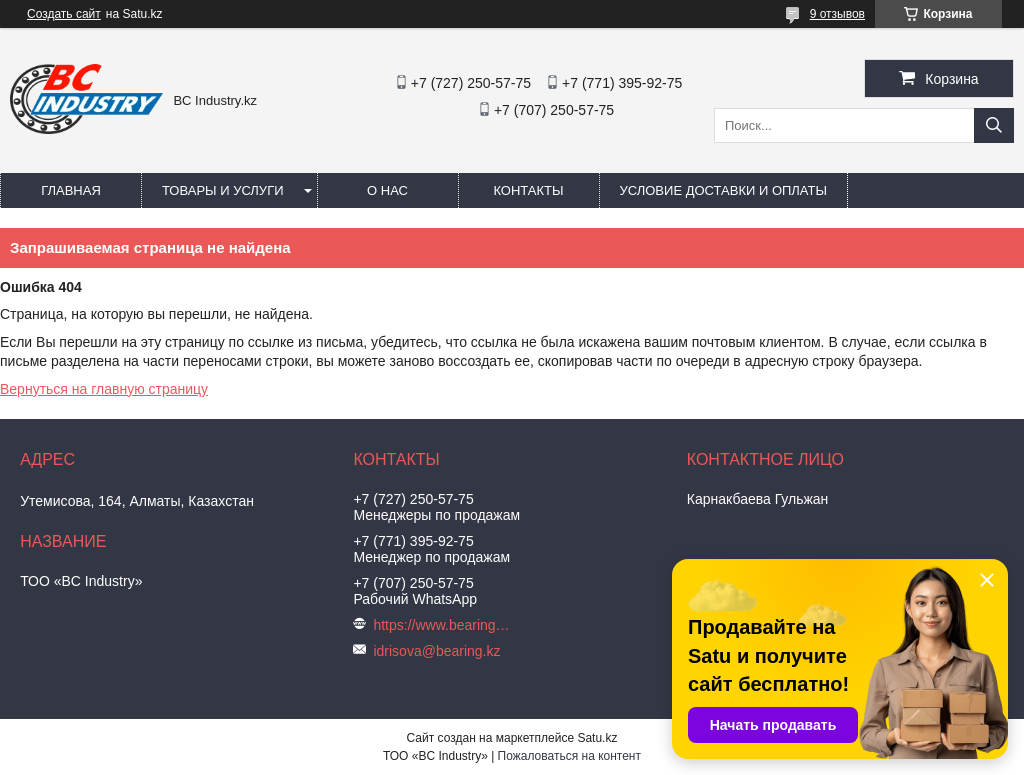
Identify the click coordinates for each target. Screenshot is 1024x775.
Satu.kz (597, 738)
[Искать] (994, 125)
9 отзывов (837, 14)
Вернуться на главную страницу (104, 389)
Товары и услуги (223, 190)
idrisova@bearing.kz (436, 651)
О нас (387, 190)
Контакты (528, 190)
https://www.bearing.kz (443, 625)
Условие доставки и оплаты (723, 190)
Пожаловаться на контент (569, 756)
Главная (71, 190)
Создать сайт (64, 14)
